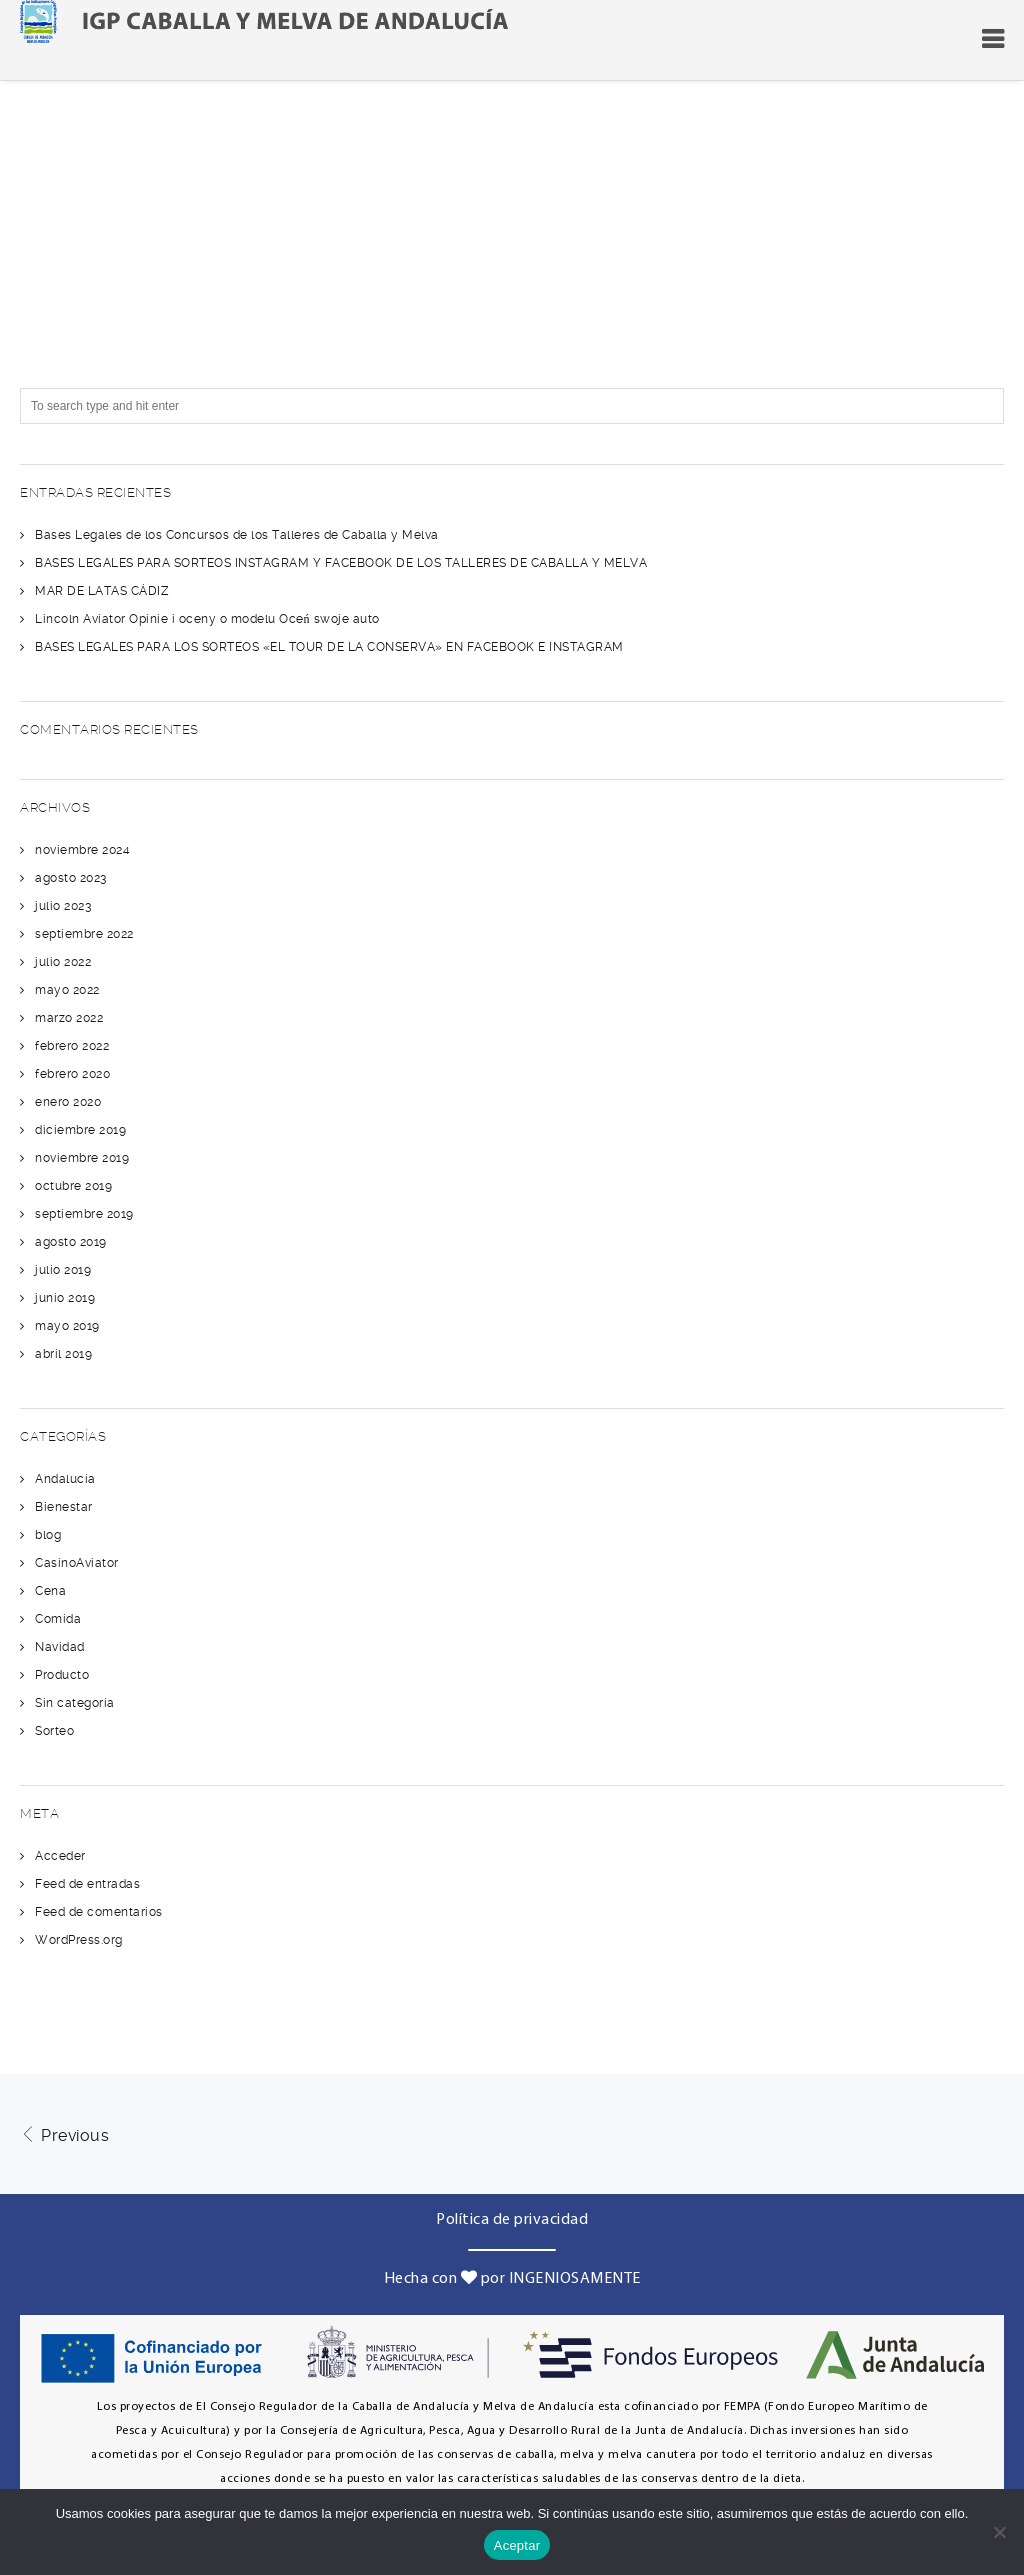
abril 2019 (63, 1354)
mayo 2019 (67, 1326)
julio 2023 (63, 906)
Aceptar (517, 2545)
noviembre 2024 (82, 850)
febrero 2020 (72, 1074)
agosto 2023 (71, 878)
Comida (58, 1619)
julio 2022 (63, 962)
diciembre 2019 (80, 1130)
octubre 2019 (73, 1186)
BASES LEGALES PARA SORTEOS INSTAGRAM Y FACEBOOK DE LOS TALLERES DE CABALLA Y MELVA (341, 563)
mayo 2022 (67, 990)
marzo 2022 (69, 1018)
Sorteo (54, 1731)
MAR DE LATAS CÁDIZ (101, 591)
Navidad (60, 1647)
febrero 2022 (72, 1046)
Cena (50, 1591)
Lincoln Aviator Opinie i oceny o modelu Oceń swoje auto (207, 619)
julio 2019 (63, 1270)
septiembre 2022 (84, 934)
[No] (999, 2532)
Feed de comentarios (99, 1912)
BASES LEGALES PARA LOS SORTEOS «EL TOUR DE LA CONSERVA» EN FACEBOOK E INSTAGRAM (329, 647)
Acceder (60, 1856)
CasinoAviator (77, 1563)
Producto (62, 1675)
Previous (64, 2135)
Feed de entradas (87, 1884)
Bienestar (64, 1507)
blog (48, 1535)
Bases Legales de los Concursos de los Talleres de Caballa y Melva (237, 535)
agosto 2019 (71, 1242)
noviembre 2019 (82, 1158)
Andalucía (65, 1479)
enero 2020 (68, 1102)
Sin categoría (75, 1703)
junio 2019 (65, 1298)
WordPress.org (79, 1940)
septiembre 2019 (84, 1214)
